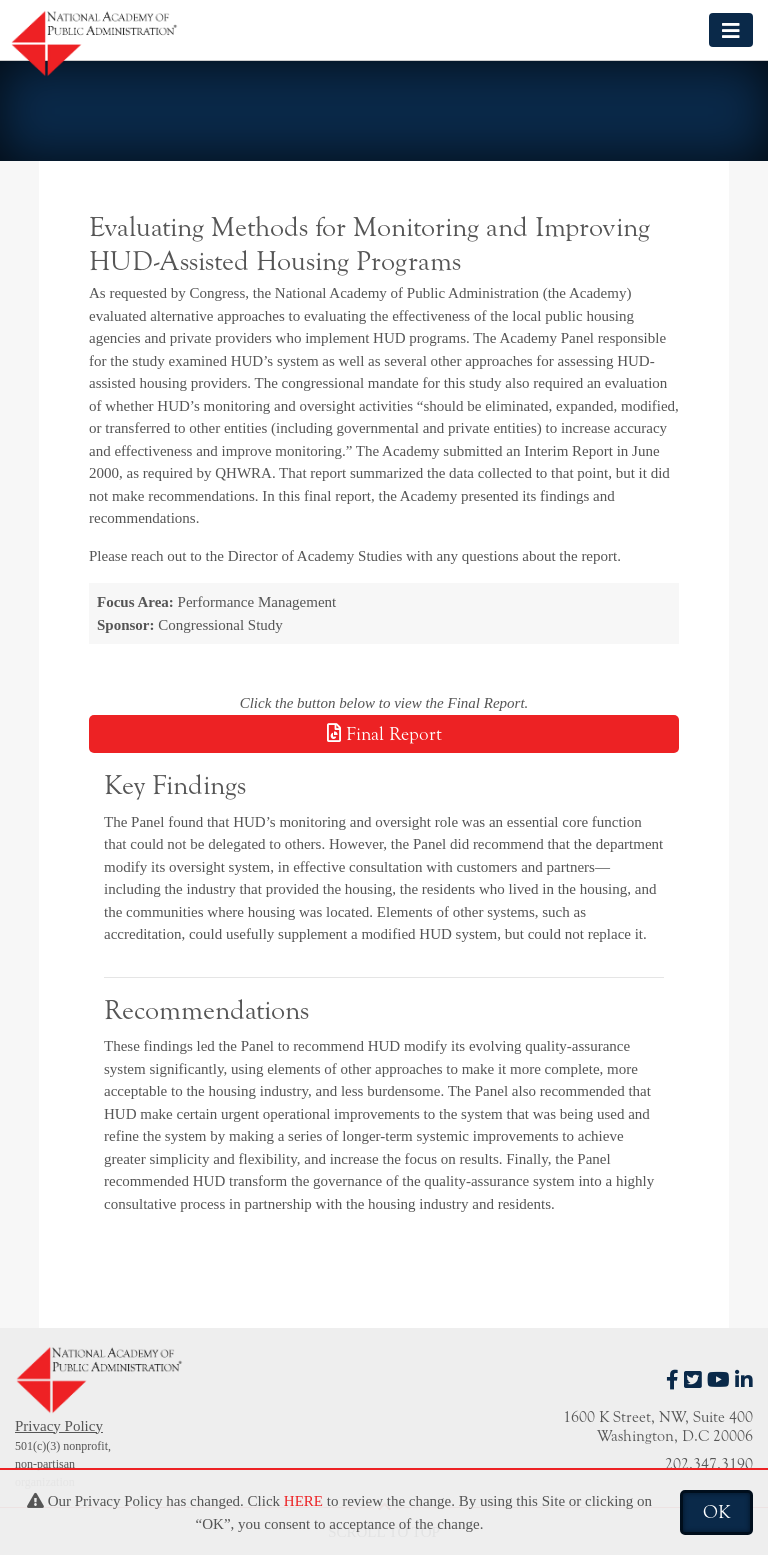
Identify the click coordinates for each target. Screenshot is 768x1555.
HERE (303, 1501)
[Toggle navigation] (731, 29)
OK (716, 1512)
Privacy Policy (59, 1426)
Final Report (384, 734)
